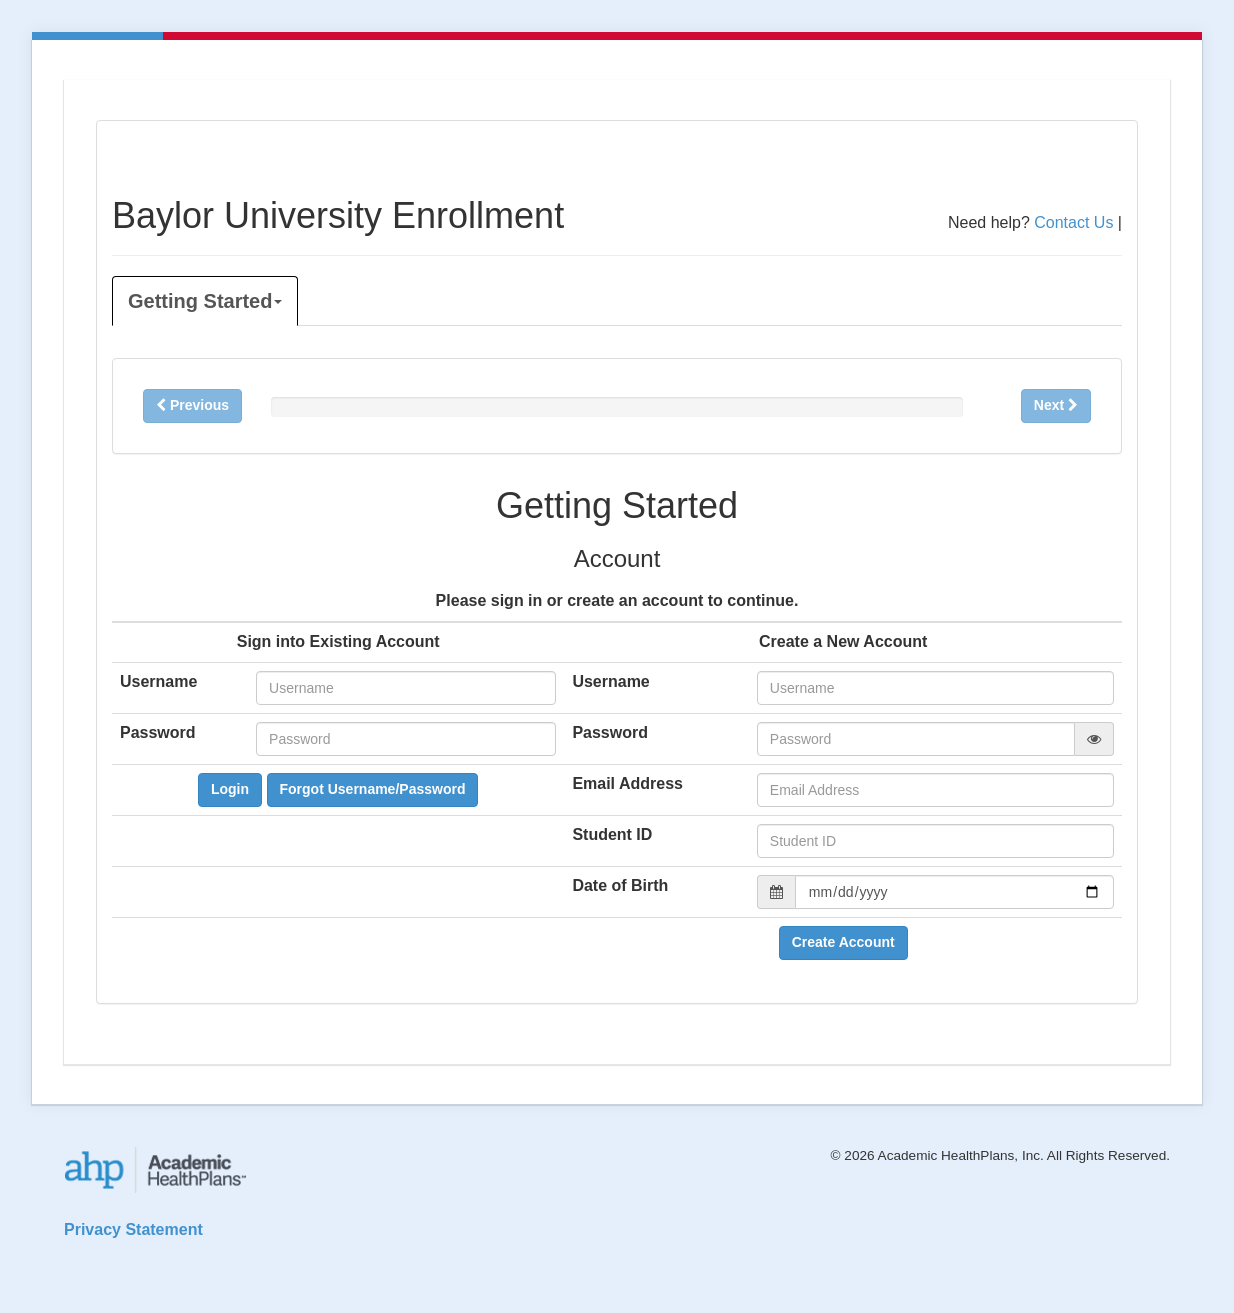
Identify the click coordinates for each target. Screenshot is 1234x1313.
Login (230, 789)
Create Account (843, 942)
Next (1056, 405)
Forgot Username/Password (373, 789)
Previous (192, 405)
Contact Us (1073, 222)
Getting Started (205, 301)
